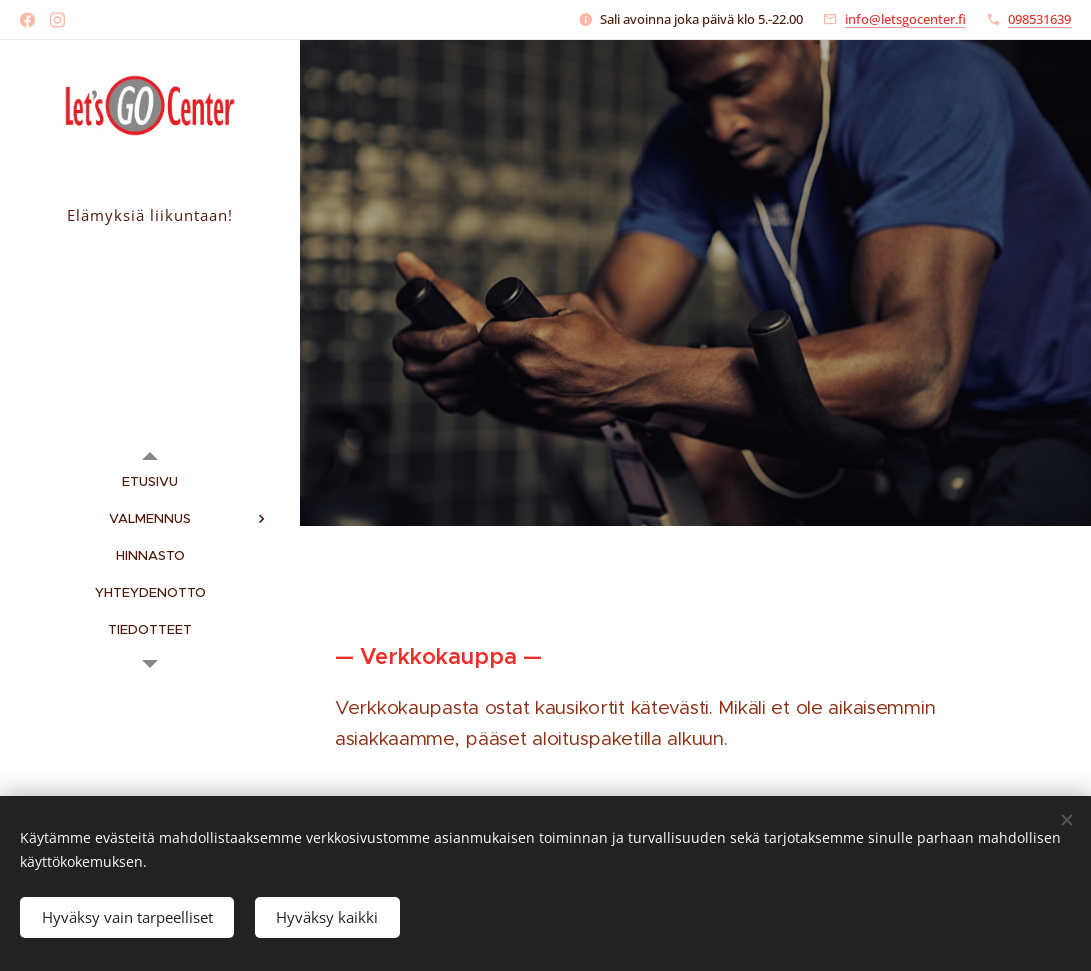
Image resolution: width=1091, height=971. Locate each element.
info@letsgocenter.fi (905, 19)
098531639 (1039, 19)
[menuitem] (150, 481)
